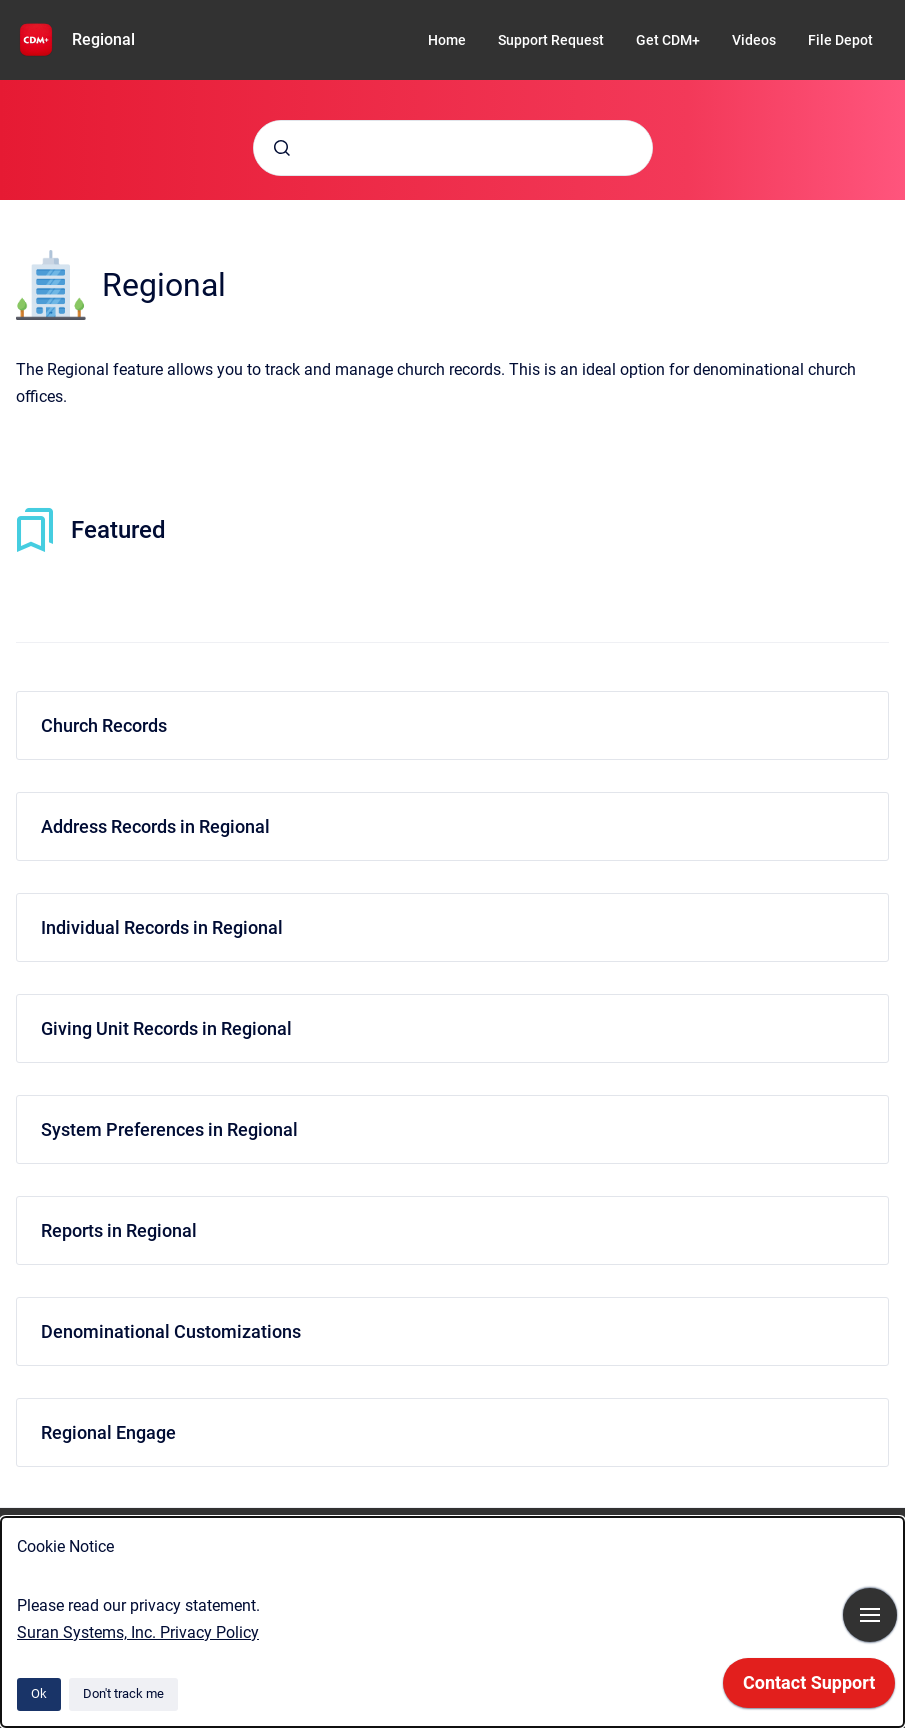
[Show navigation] (870, 1615)
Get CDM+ (668, 40)
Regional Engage (108, 1432)
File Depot (840, 40)
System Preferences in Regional (169, 1129)
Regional (103, 39)
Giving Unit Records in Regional (166, 1028)
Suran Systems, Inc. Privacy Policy (138, 1632)
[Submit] (282, 148)
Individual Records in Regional (162, 927)
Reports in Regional (119, 1230)
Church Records (104, 725)
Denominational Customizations (171, 1331)
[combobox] (453, 148)
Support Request (551, 40)
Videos (754, 40)
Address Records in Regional (155, 826)
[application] (809, 1688)
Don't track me (123, 1693)
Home (447, 40)
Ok (39, 1693)
